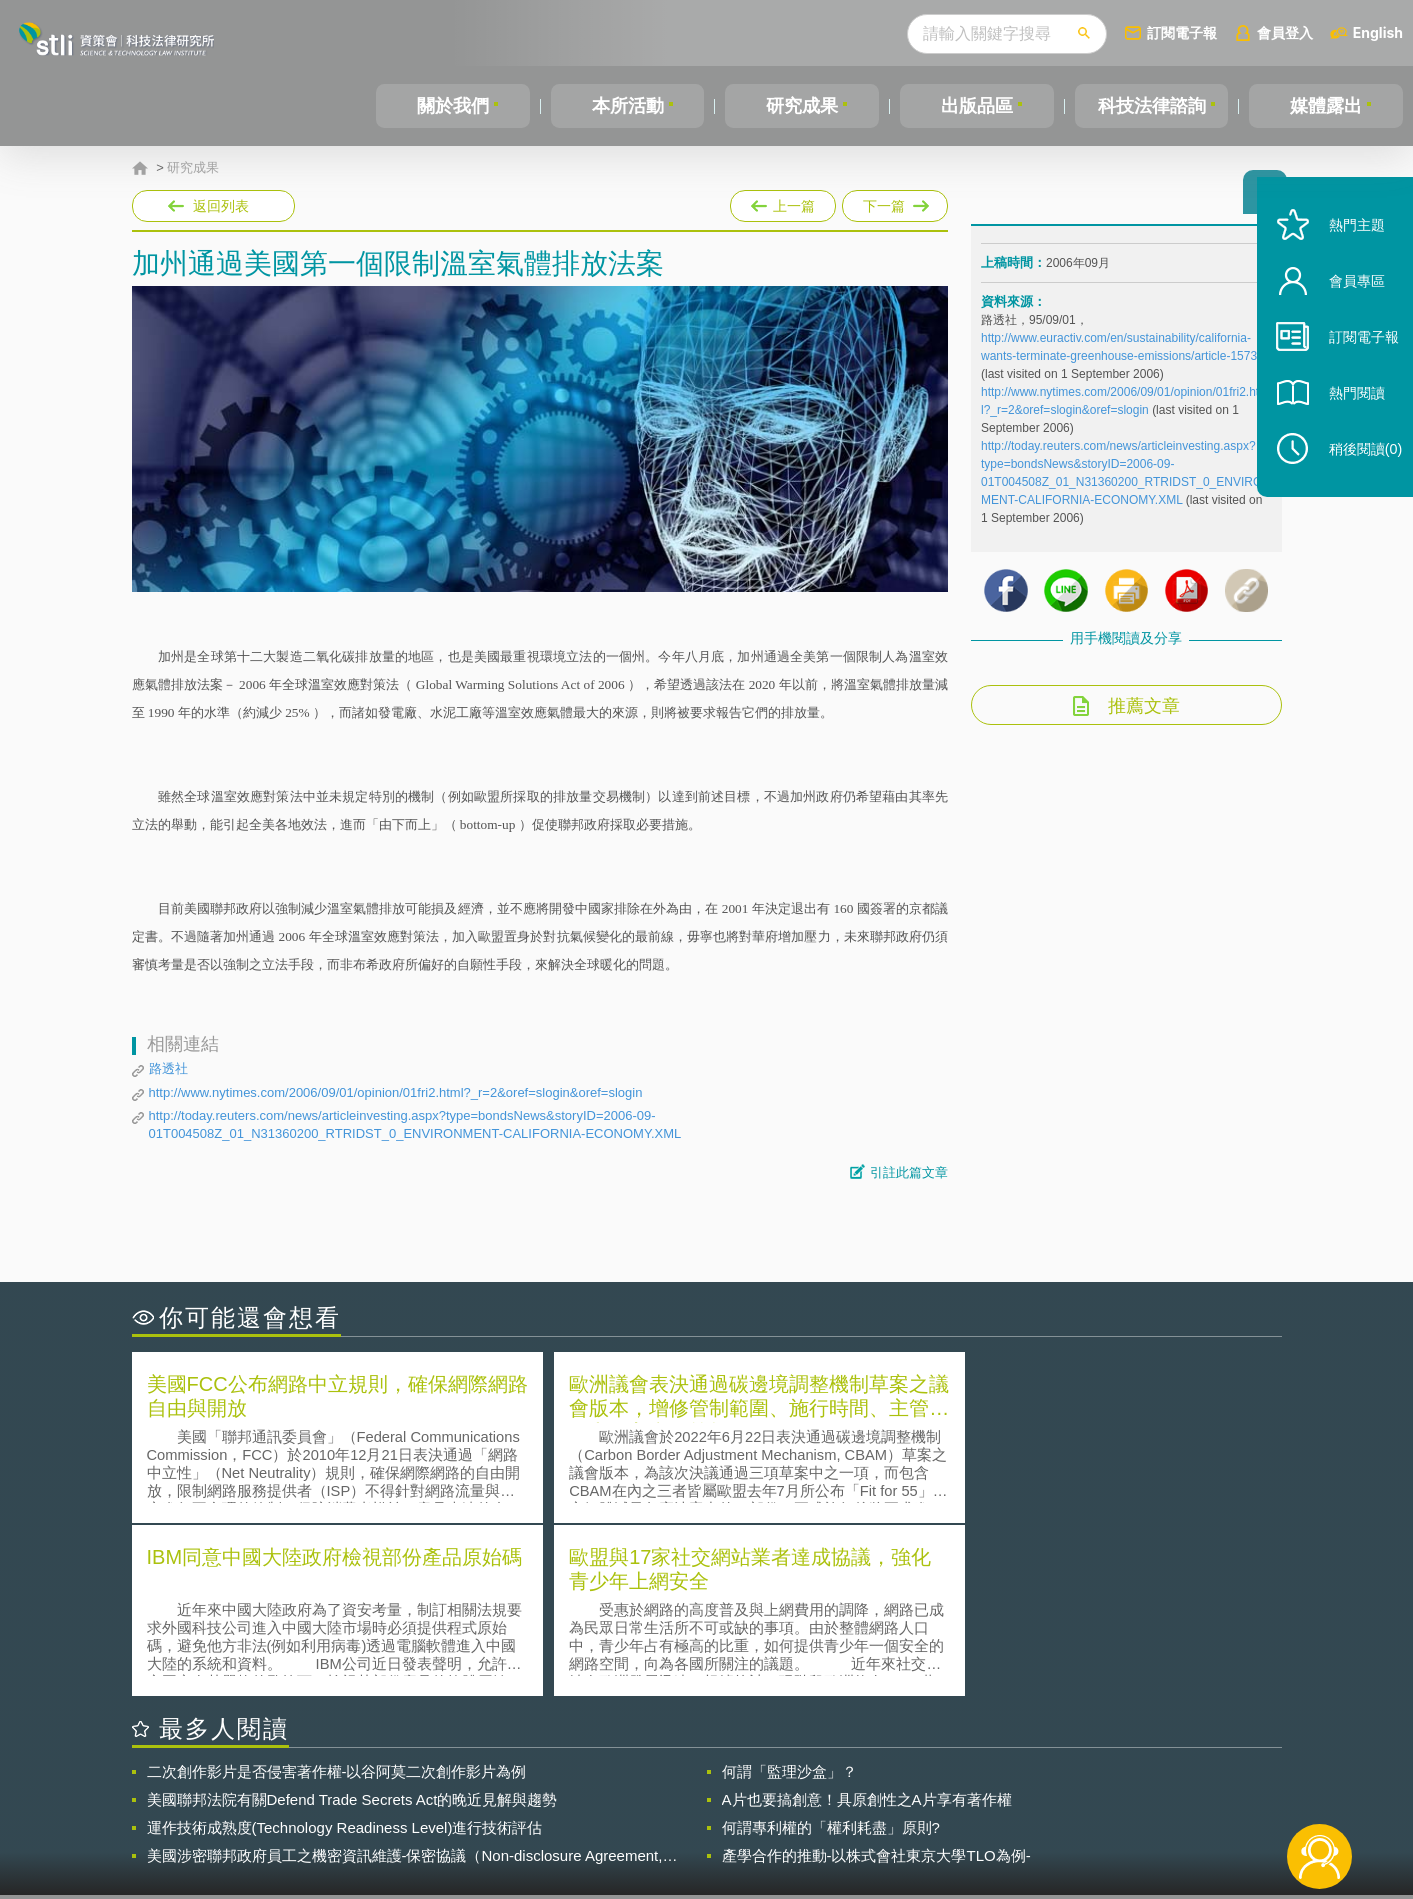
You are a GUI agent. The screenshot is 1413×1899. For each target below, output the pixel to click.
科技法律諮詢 (1152, 106)
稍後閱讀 (1354, 476)
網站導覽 (835, 1817)
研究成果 (802, 106)
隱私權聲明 (719, 1789)
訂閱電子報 (1182, 32)
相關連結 (1108, 1789)
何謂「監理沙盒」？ (789, 1596)
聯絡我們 (712, 1817)
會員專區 (1345, 308)
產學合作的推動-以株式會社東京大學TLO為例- (876, 1680)
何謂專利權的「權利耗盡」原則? (831, 1652)
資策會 (993, 1789)
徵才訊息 (835, 1789)
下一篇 (895, 202)
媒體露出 (1326, 106)
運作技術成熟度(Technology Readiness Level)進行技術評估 (345, 1652)
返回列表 (221, 206)
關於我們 (453, 106)
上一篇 (783, 202)
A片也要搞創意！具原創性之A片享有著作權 (867, 1624)
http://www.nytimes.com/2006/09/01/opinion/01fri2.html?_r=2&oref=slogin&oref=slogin (396, 1092)
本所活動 (628, 106)
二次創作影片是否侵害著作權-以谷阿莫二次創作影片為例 (337, 1596)
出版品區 (977, 106)
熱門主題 (1345, 252)
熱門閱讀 (1345, 420)
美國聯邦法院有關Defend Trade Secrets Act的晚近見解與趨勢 (352, 1624)
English (1378, 32)
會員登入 (1285, 32)
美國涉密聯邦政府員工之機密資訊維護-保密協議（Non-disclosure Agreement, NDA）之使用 (405, 1681)
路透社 (168, 1068)
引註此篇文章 (909, 1172)
